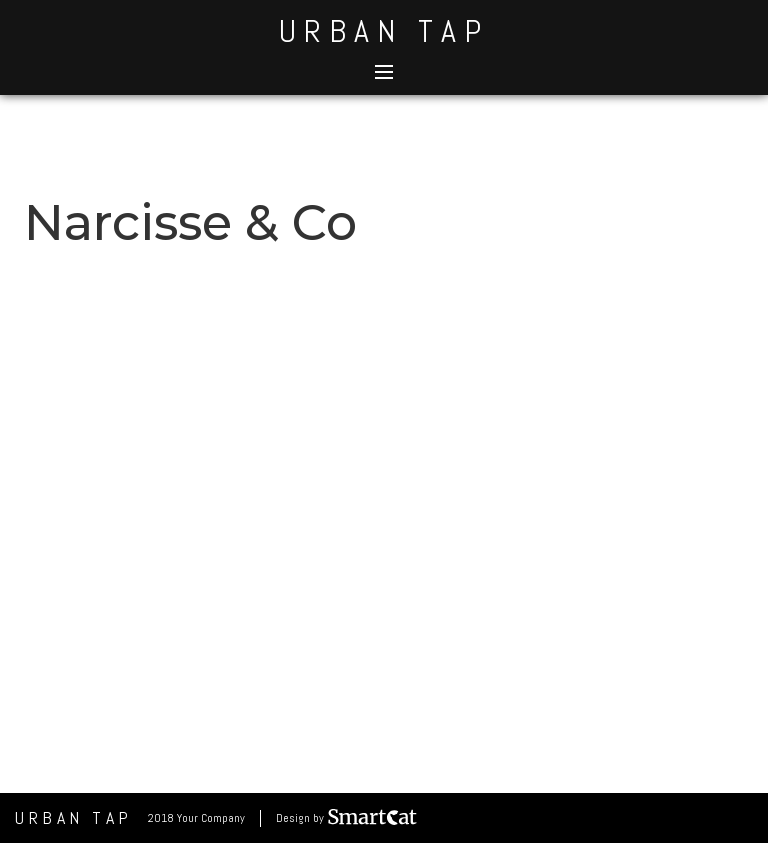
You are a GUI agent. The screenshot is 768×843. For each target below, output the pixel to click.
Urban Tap (384, 31)
